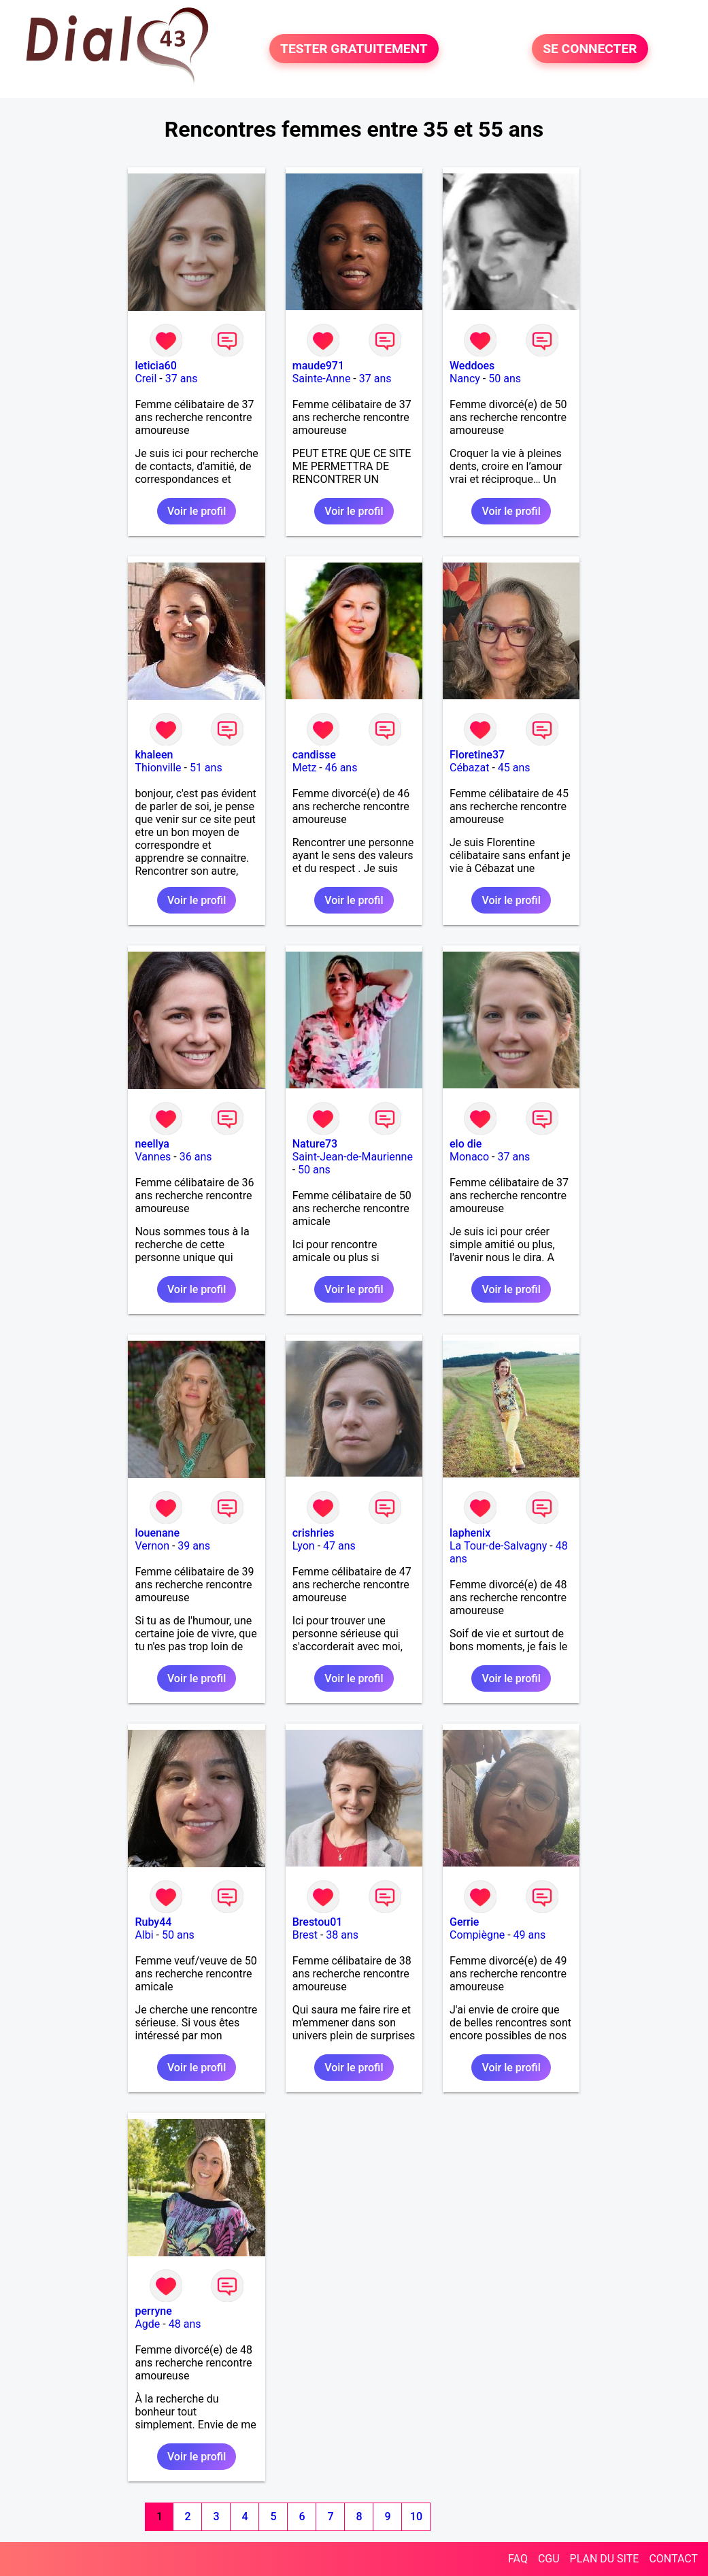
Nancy (465, 378)
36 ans (196, 1156)
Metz (304, 767)
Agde (147, 2324)
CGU (549, 2558)
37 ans (181, 378)
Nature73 (314, 1143)
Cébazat (469, 767)
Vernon (152, 1545)
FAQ (518, 2558)
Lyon (303, 1545)
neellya (152, 1143)
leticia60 (155, 365)
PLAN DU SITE (604, 2558)
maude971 (318, 365)
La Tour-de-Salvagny (498, 1545)
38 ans (342, 1934)
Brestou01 (317, 1922)
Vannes (153, 1156)
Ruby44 (153, 1922)
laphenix (470, 1532)
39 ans (194, 1545)
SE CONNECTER (590, 48)
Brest (305, 1934)
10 (416, 2516)
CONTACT (673, 2558)
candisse (314, 754)
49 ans (529, 1934)
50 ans (504, 378)
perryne (153, 2311)
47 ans (339, 1545)
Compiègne (477, 1934)
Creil (145, 378)
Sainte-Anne (321, 378)
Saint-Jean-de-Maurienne (352, 1156)
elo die (466, 1143)
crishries (313, 1532)
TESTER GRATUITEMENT (354, 48)
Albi (144, 1934)
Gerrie (464, 1922)
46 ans (341, 767)
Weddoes (472, 365)
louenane (157, 1532)
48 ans (185, 2324)
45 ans (514, 767)
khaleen (154, 754)
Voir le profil (196, 511)
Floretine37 (477, 754)
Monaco (469, 1156)
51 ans (206, 767)
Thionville (158, 767)
